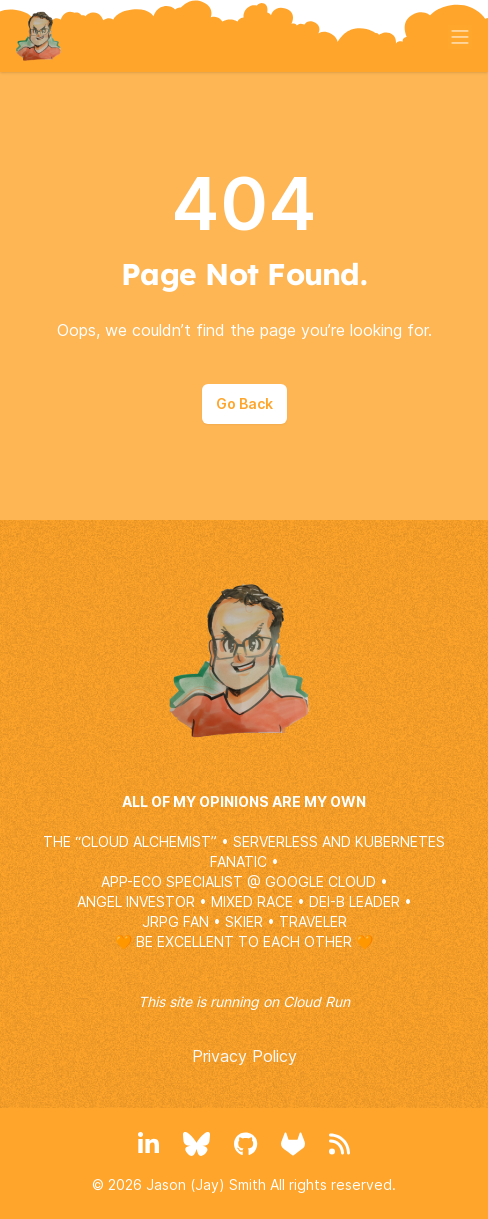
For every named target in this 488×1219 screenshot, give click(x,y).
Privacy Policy (244, 1056)
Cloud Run (316, 1001)
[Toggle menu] (460, 37)
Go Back (244, 403)
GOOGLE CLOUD (320, 881)
